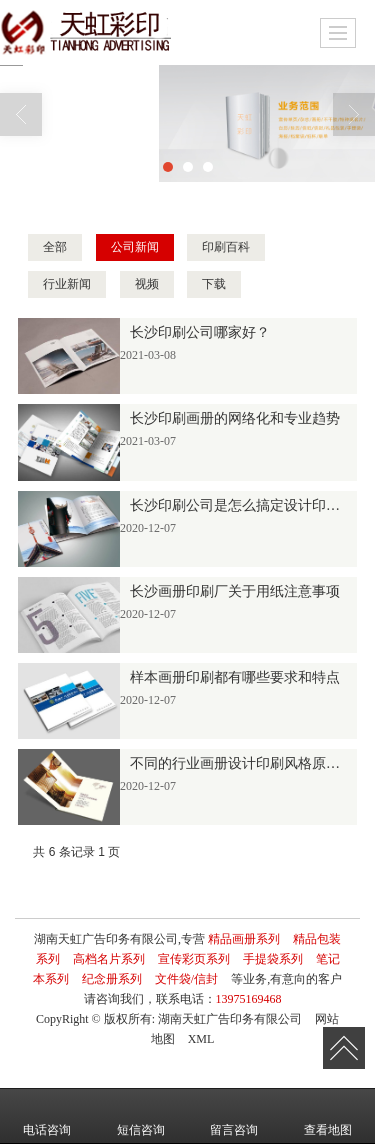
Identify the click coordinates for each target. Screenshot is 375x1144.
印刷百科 (226, 247)
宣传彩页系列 (194, 959)
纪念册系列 (112, 979)
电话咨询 (47, 1116)
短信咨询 (141, 1116)
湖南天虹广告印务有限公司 (230, 1019)
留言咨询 (234, 1116)
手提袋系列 (273, 959)
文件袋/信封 (186, 979)
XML (201, 1039)
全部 (55, 247)
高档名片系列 (109, 959)
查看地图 (328, 1116)
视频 (147, 284)
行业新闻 (67, 284)
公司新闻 (135, 247)
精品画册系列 (244, 939)
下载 (214, 284)
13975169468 (249, 999)
